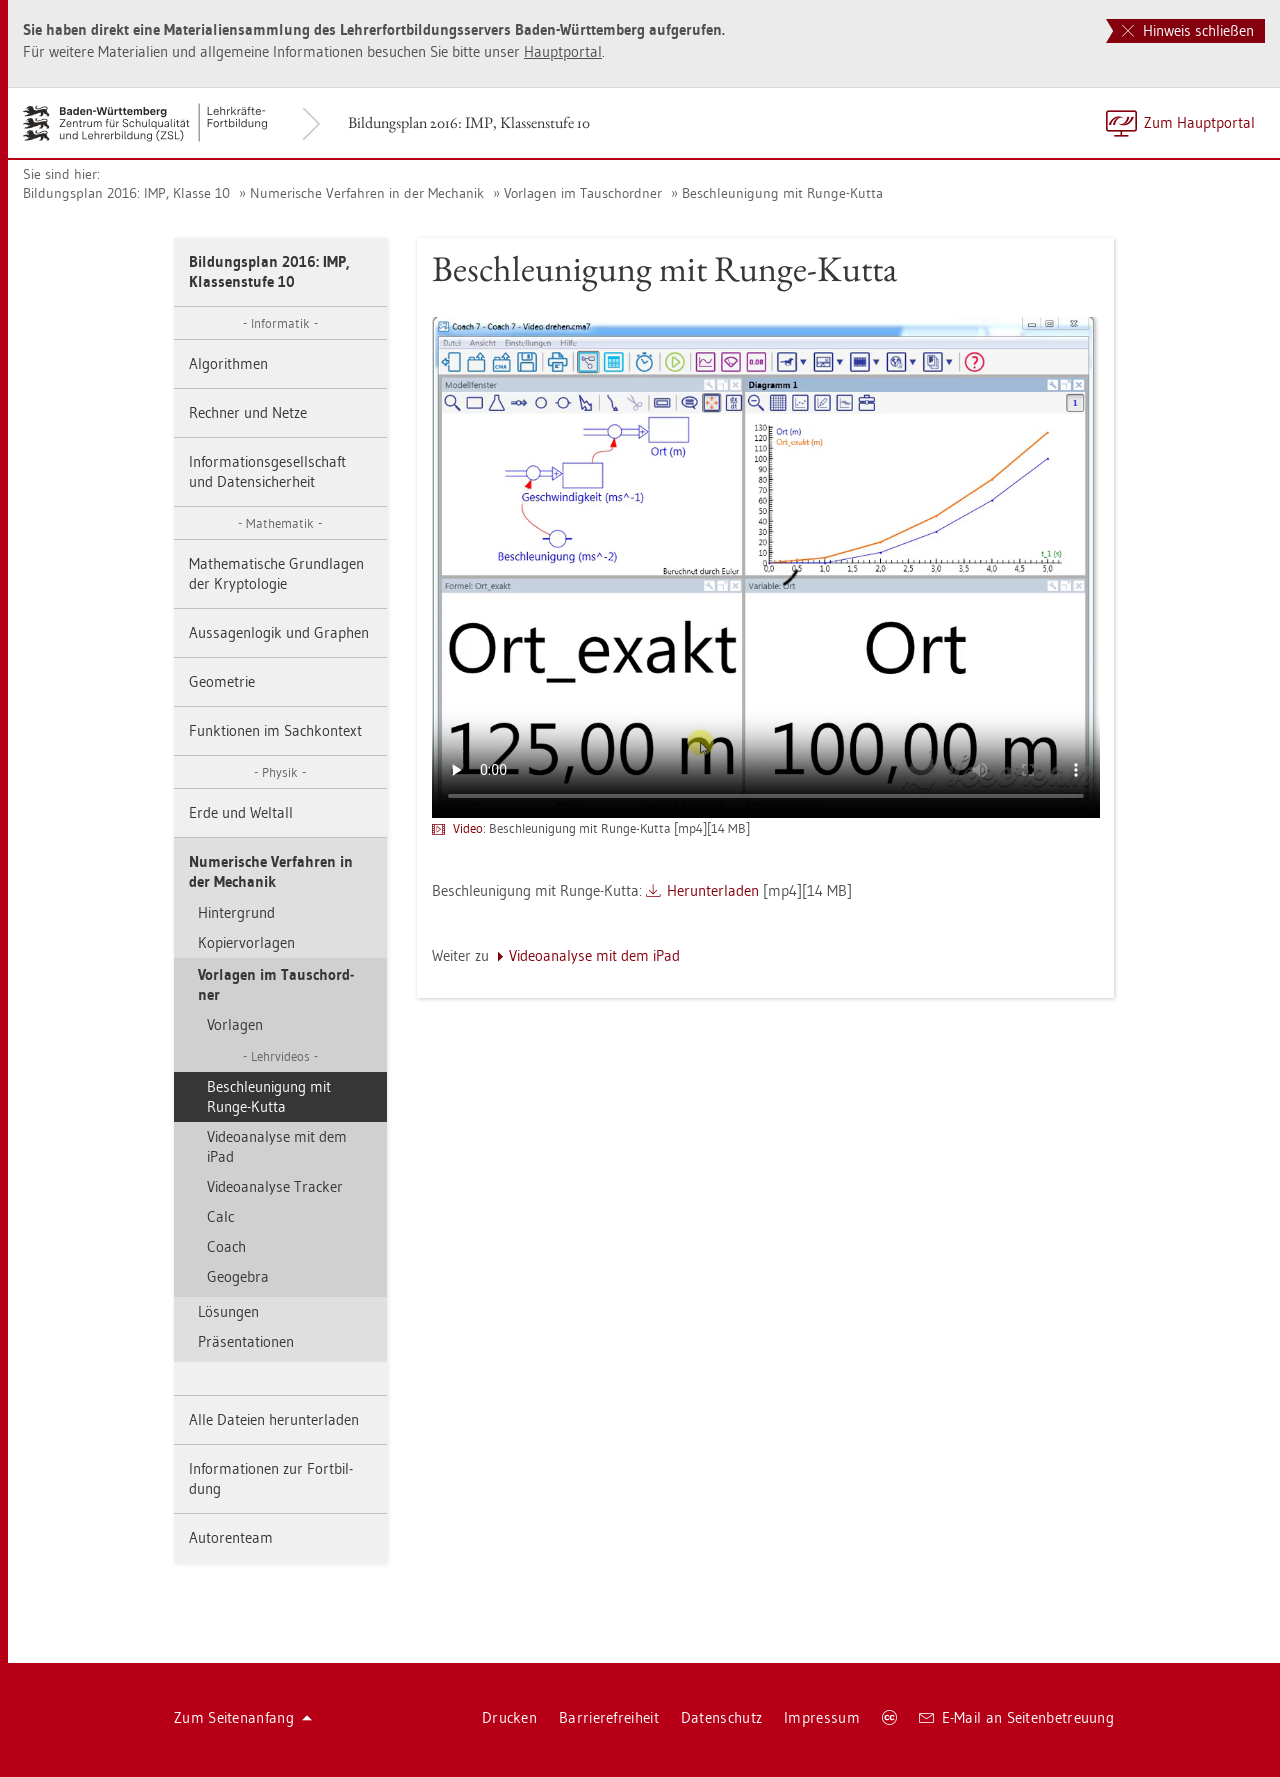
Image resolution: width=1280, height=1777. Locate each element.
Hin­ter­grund (236, 912)
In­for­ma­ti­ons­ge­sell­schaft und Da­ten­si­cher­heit (267, 471)
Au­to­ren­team (231, 1537)
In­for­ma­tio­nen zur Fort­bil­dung (271, 1478)
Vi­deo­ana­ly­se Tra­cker (275, 1186)
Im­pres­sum (822, 1717)
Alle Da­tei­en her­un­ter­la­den (274, 1419)
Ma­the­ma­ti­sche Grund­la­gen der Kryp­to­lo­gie (276, 573)
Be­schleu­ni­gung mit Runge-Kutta (782, 193)
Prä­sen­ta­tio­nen (246, 1341)
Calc (220, 1216)
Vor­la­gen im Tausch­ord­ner (583, 193)
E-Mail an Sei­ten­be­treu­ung (1016, 1717)
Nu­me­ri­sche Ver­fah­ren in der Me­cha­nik (367, 193)
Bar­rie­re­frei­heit (609, 1717)
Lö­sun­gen (228, 1311)
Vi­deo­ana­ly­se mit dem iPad (277, 1146)
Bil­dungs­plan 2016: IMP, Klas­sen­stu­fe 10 (469, 122)
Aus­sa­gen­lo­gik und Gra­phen (279, 632)
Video (468, 828)
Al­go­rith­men (228, 363)
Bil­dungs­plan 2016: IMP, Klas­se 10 (126, 193)
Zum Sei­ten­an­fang (243, 1717)
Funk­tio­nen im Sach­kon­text (275, 730)
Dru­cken (509, 1717)
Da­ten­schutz (721, 1717)
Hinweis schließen (1188, 30)
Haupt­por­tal (563, 51)
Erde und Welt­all (241, 812)
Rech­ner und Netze (248, 412)
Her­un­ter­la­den (713, 890)
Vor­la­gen (235, 1024)
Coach (226, 1246)
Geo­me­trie (222, 681)
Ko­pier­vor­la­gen (246, 942)
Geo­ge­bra (238, 1276)
